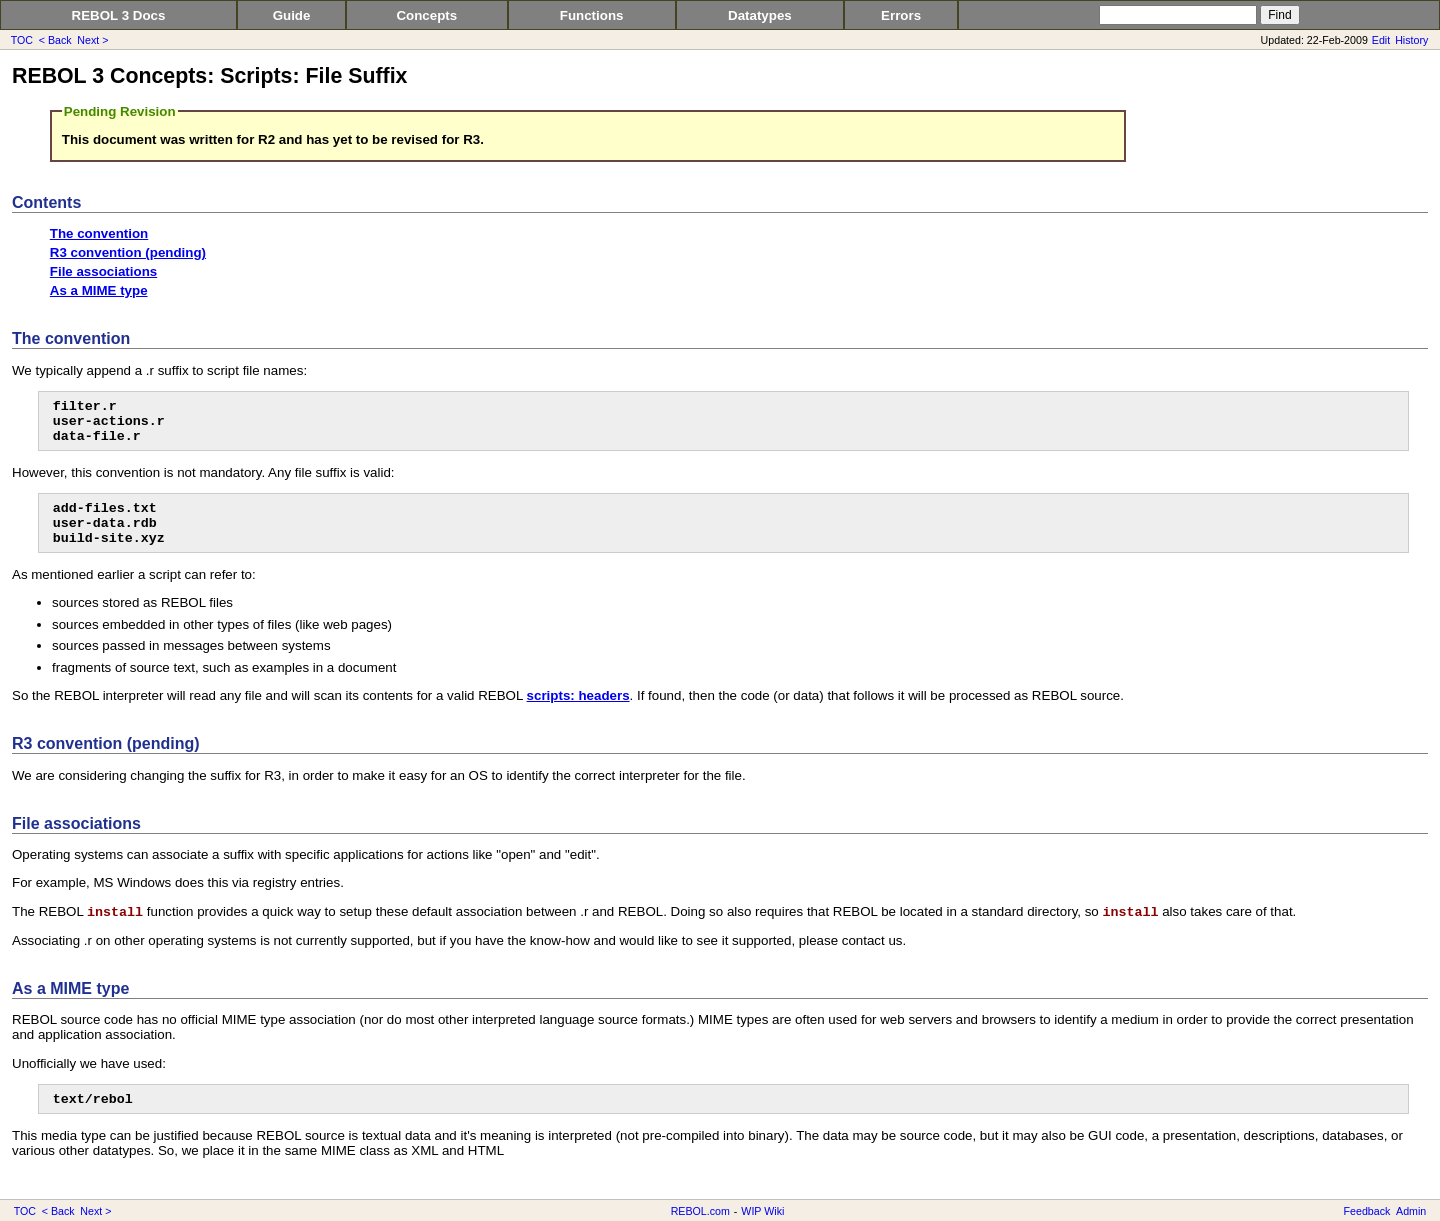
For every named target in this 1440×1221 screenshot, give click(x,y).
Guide (292, 15)
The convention (99, 233)
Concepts (426, 15)
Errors (901, 15)
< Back (55, 40)
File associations (103, 271)
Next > (92, 40)
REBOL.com (700, 1211)
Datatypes (760, 15)
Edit (1381, 40)
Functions (592, 15)
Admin (1411, 1211)
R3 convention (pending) (128, 252)
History (1411, 40)
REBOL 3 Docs (119, 15)
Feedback (1367, 1211)
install (115, 912)
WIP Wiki (762, 1211)
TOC (22, 40)
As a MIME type (99, 290)
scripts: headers (578, 695)
